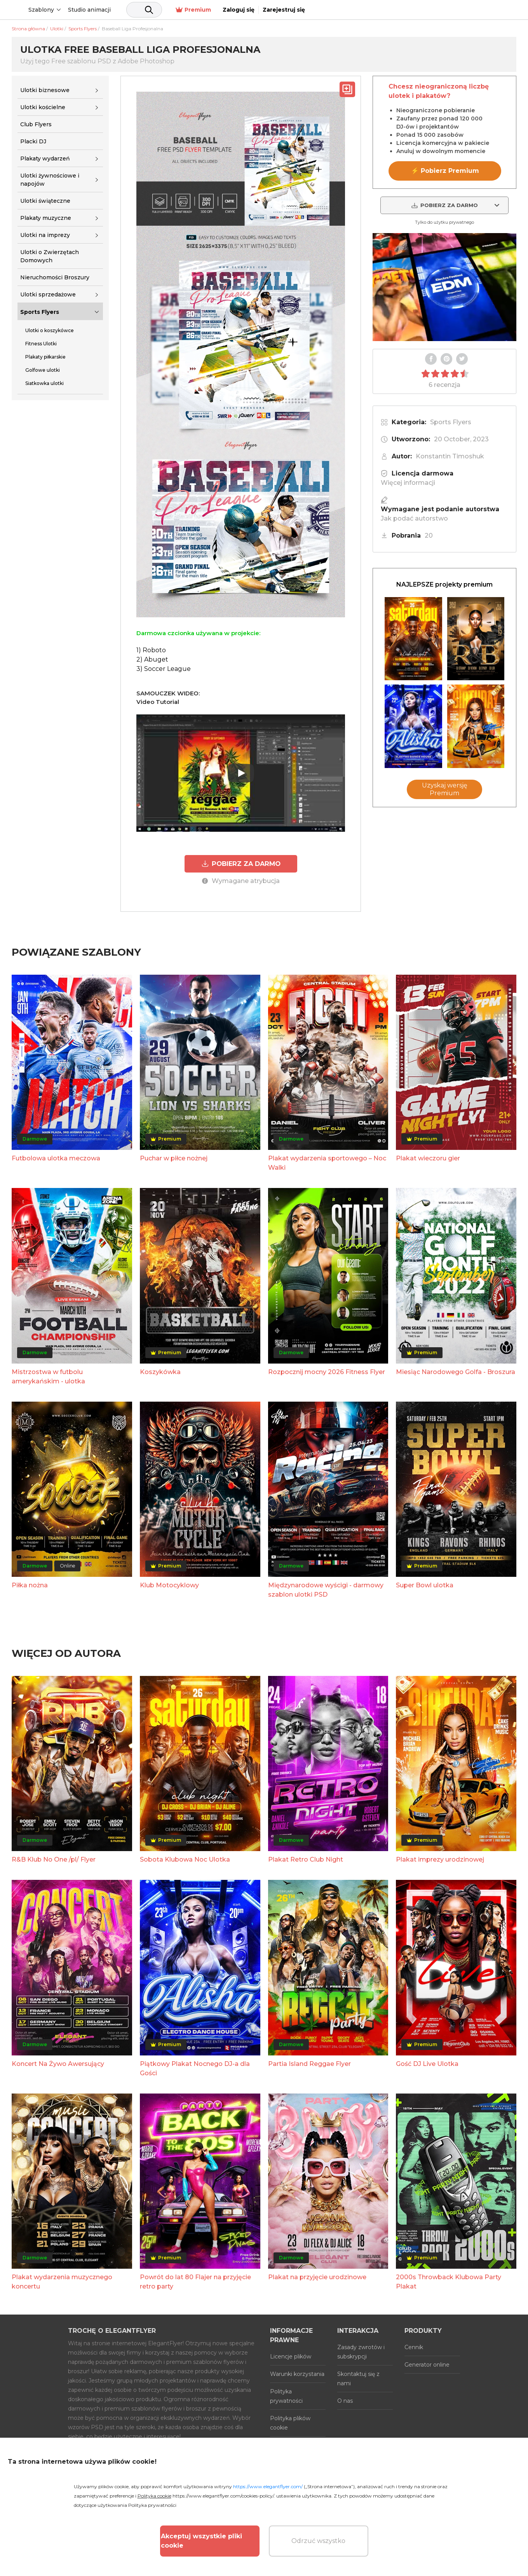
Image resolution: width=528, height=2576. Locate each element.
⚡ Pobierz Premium (445, 170)
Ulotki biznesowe (45, 90)
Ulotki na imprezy (45, 235)
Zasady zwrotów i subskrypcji (361, 2351)
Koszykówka (160, 1370)
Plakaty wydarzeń (45, 158)
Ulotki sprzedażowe (48, 294)
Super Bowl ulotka (424, 1584)
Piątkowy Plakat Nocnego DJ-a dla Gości (195, 2067)
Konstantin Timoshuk (450, 456)
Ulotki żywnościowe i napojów (49, 179)
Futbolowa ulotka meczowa (56, 1157)
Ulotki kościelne (42, 107)
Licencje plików (290, 2355)
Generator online (427, 2363)
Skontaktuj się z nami (358, 2377)
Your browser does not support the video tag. (444, 287)
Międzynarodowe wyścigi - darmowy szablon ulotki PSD (325, 1588)
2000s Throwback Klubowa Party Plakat (448, 2280)
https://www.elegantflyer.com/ (268, 2486)
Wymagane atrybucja (241, 879)
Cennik (413, 2346)
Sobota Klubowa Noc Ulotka (185, 1858)
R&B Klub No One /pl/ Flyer (54, 1858)
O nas (345, 2399)
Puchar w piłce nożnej (173, 1157)
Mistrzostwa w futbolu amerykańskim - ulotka (48, 1375)
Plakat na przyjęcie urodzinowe (317, 2276)
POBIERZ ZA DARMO (241, 863)
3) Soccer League (163, 668)
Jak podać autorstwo (414, 518)
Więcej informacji (408, 482)
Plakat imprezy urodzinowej (440, 1858)
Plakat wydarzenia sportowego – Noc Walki (327, 1162)
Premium (400, 10)
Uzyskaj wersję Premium (444, 789)
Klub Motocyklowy (169, 1584)
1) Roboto (151, 650)
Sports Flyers (39, 311)
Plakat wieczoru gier (428, 1157)
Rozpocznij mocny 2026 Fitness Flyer (326, 1370)
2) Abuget (152, 659)
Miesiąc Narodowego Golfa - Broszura (455, 1370)
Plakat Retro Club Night (305, 1858)
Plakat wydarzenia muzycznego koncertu (62, 2280)
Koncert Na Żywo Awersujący (58, 2062)
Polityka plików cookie (290, 2422)
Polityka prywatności (286, 2395)
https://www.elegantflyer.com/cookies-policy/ (223, 2496)
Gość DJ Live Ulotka (427, 2062)
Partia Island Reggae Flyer (309, 2062)
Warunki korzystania (297, 2372)
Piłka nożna (30, 1584)
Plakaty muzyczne (45, 217)
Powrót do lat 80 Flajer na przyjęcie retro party (195, 2280)
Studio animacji (149, 9)
